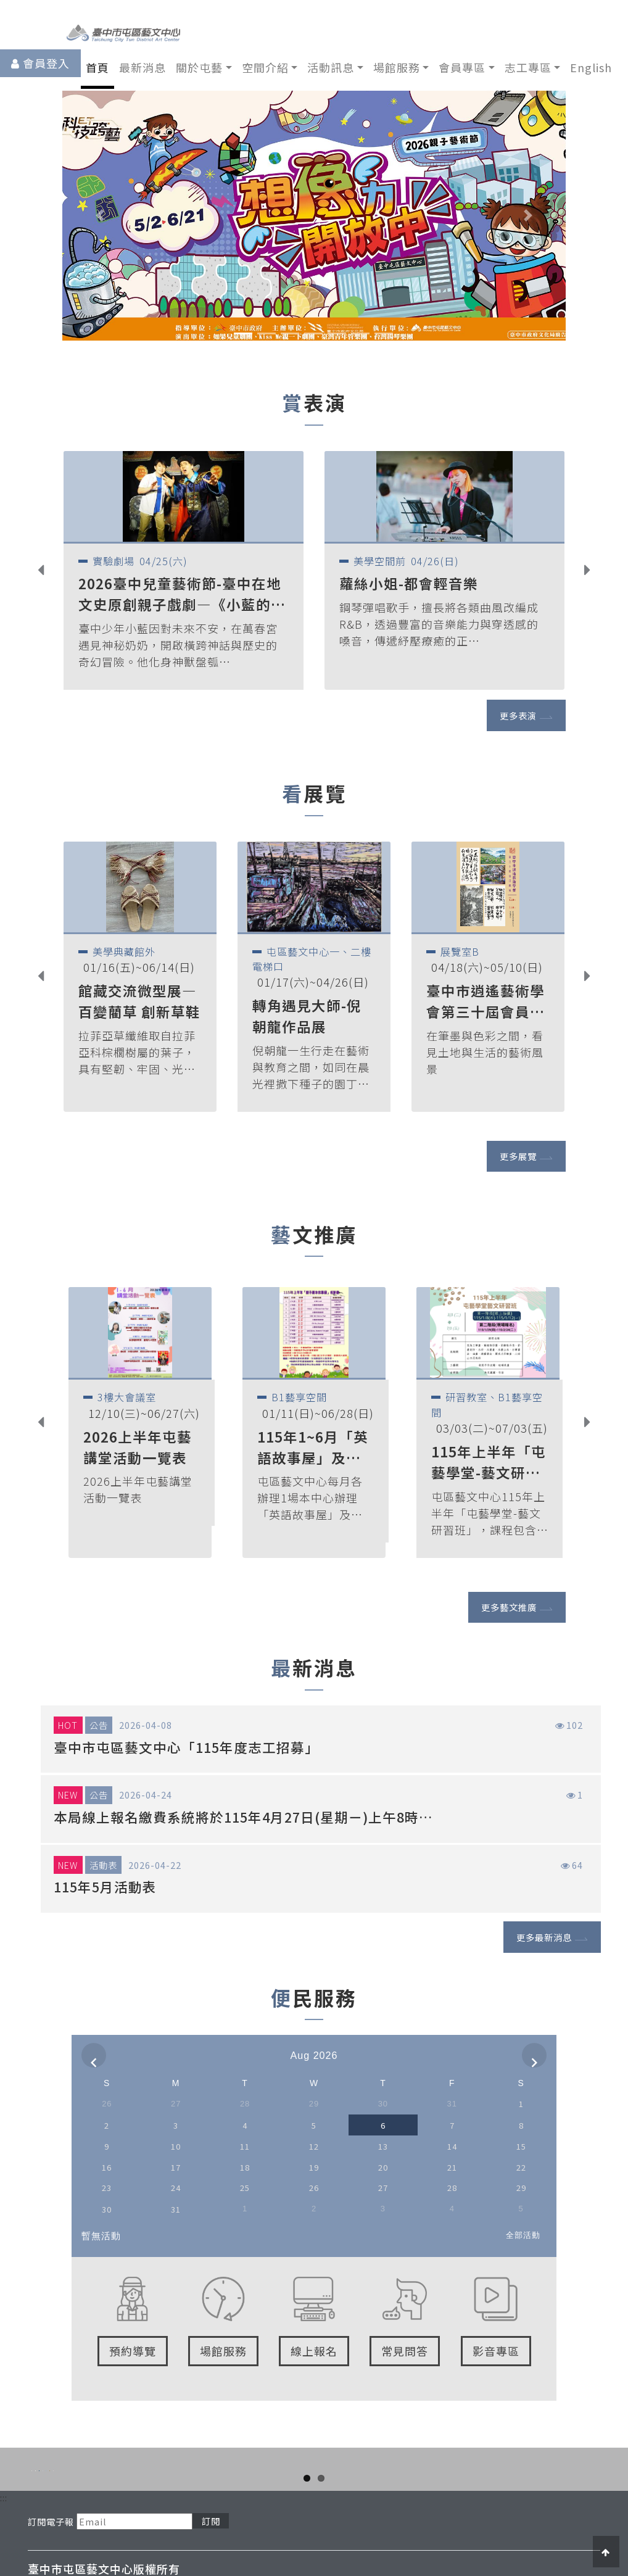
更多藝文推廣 (509, 1607)
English (591, 67)
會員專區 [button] (462, 67)
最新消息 (142, 67)
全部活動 (523, 2235)
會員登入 (46, 63)
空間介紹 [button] (265, 67)
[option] (184, 570)
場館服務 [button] (396, 67)
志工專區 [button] (528, 67)
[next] (534, 2055)
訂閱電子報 (51, 2548)
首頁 (97, 67)
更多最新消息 (544, 1937)
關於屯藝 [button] (199, 67)
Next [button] (597, 572)
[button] (100, 216)
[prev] (93, 2055)
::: (3, 2524)
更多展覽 (518, 1155)
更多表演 (518, 715)
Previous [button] (50, 572)
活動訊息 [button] (330, 67)
